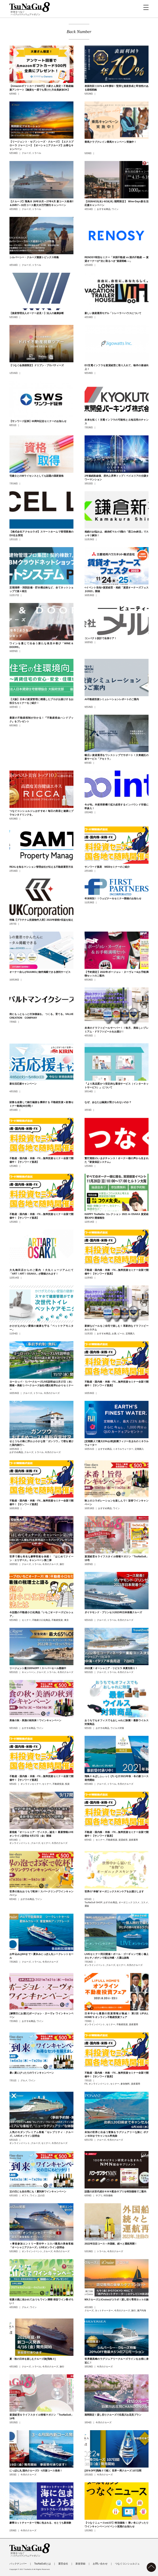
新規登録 (80, 2563)
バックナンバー (18, 2563)
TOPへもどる (151, 2567)
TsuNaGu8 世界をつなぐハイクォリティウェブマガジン (29, 9)
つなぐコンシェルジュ (127, 2563)
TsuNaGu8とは (42, 2563)
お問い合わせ (100, 2563)
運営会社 (63, 2563)
